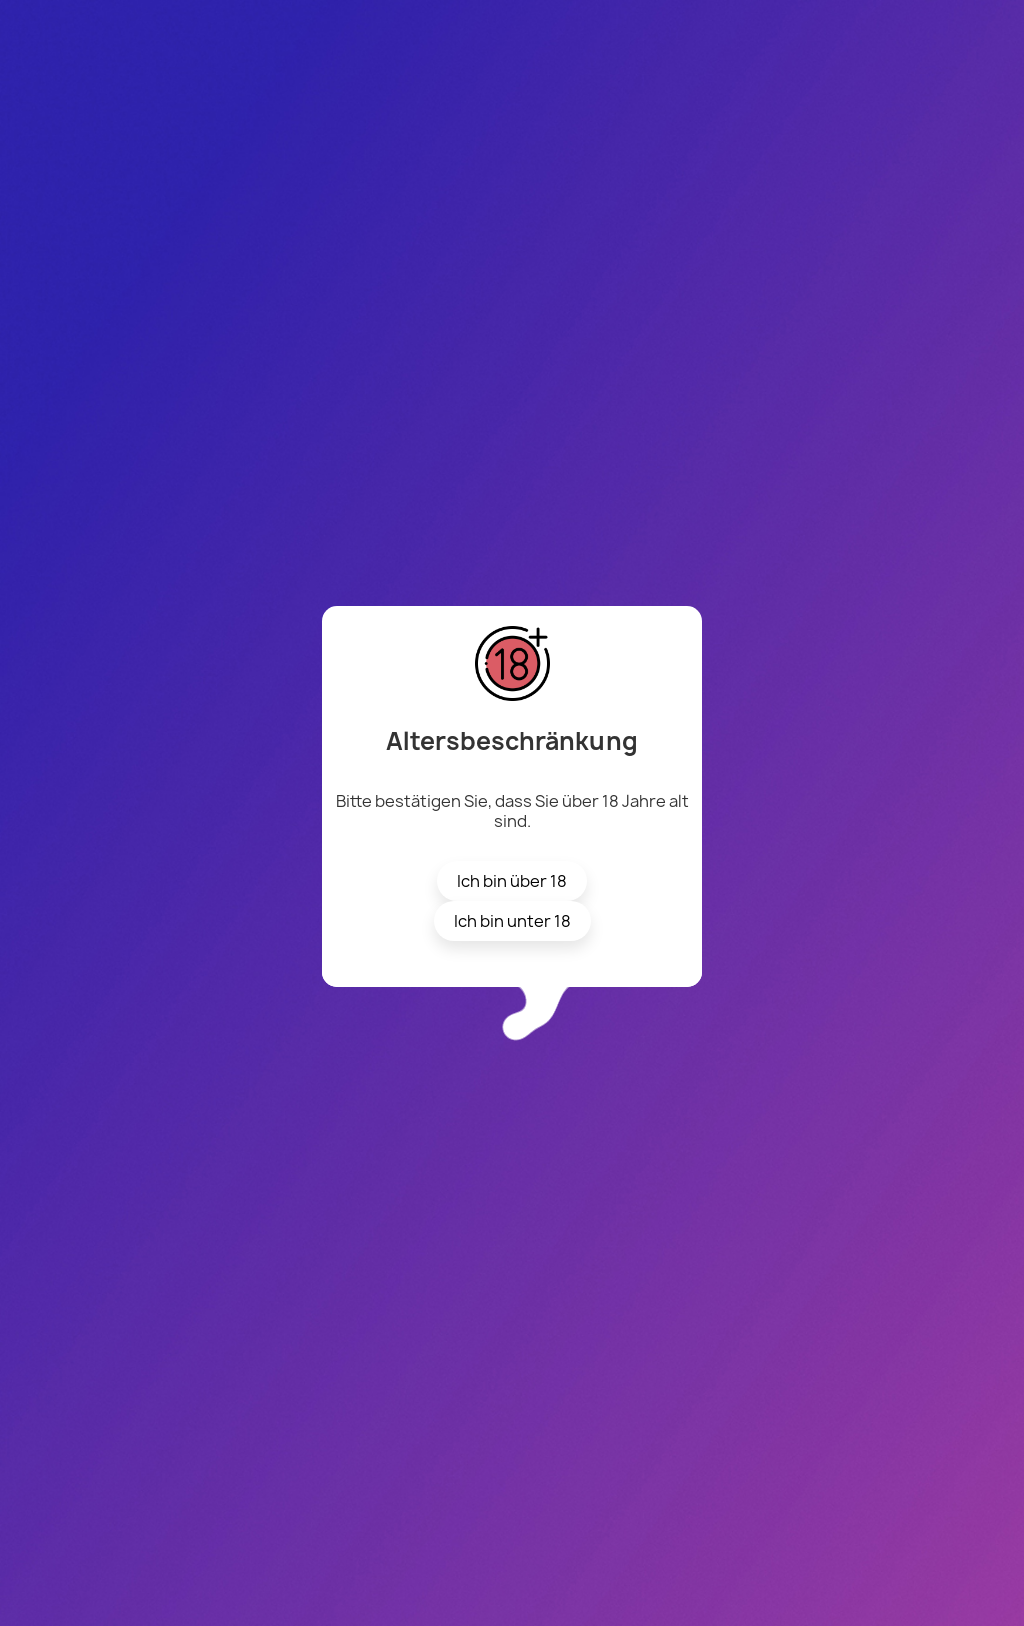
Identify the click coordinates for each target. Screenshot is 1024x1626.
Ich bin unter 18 (512, 921)
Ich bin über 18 (512, 881)
